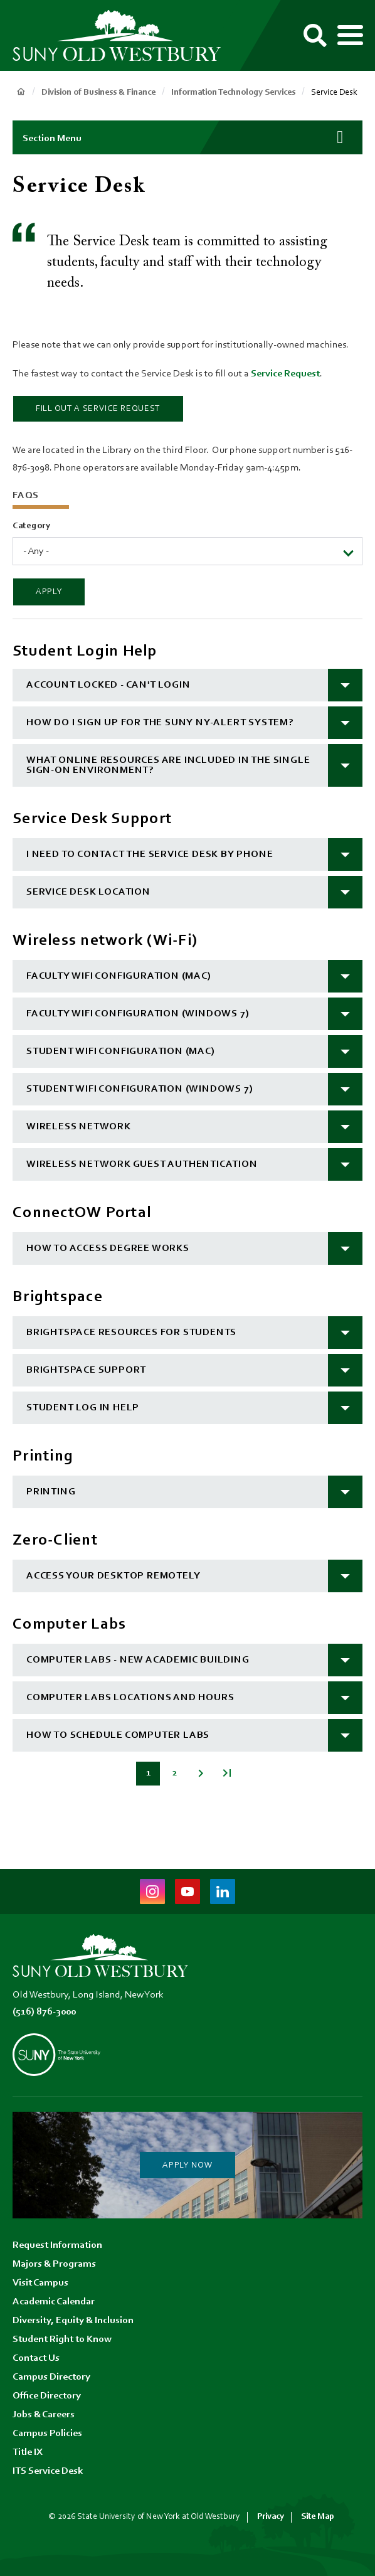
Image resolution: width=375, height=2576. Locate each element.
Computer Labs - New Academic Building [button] (138, 1660)
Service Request (285, 374)
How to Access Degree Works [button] (107, 1248)
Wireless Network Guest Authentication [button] (142, 1164)
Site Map (317, 2516)
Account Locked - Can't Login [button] (108, 685)
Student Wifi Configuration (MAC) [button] (120, 1051)
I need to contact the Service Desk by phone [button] (149, 854)
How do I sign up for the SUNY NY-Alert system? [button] (159, 723)
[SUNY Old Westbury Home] (122, 36)
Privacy (270, 2516)
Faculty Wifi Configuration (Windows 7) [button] (137, 1014)
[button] (187, 137)
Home (21, 91)
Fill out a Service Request (98, 409)
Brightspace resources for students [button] (131, 1333)
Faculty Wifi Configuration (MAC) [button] (118, 976)
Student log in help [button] (82, 1408)
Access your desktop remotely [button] (113, 1576)
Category (32, 526)
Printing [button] (50, 1492)
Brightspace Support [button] (86, 1370)
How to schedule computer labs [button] (117, 1735)
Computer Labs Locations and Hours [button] (130, 1698)
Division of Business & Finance (98, 92)
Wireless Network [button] (78, 1127)
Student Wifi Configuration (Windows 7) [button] (139, 1089)
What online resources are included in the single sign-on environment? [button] (168, 765)
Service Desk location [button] (88, 892)
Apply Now (187, 2165)
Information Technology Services (233, 92)
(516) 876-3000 (44, 2012)
